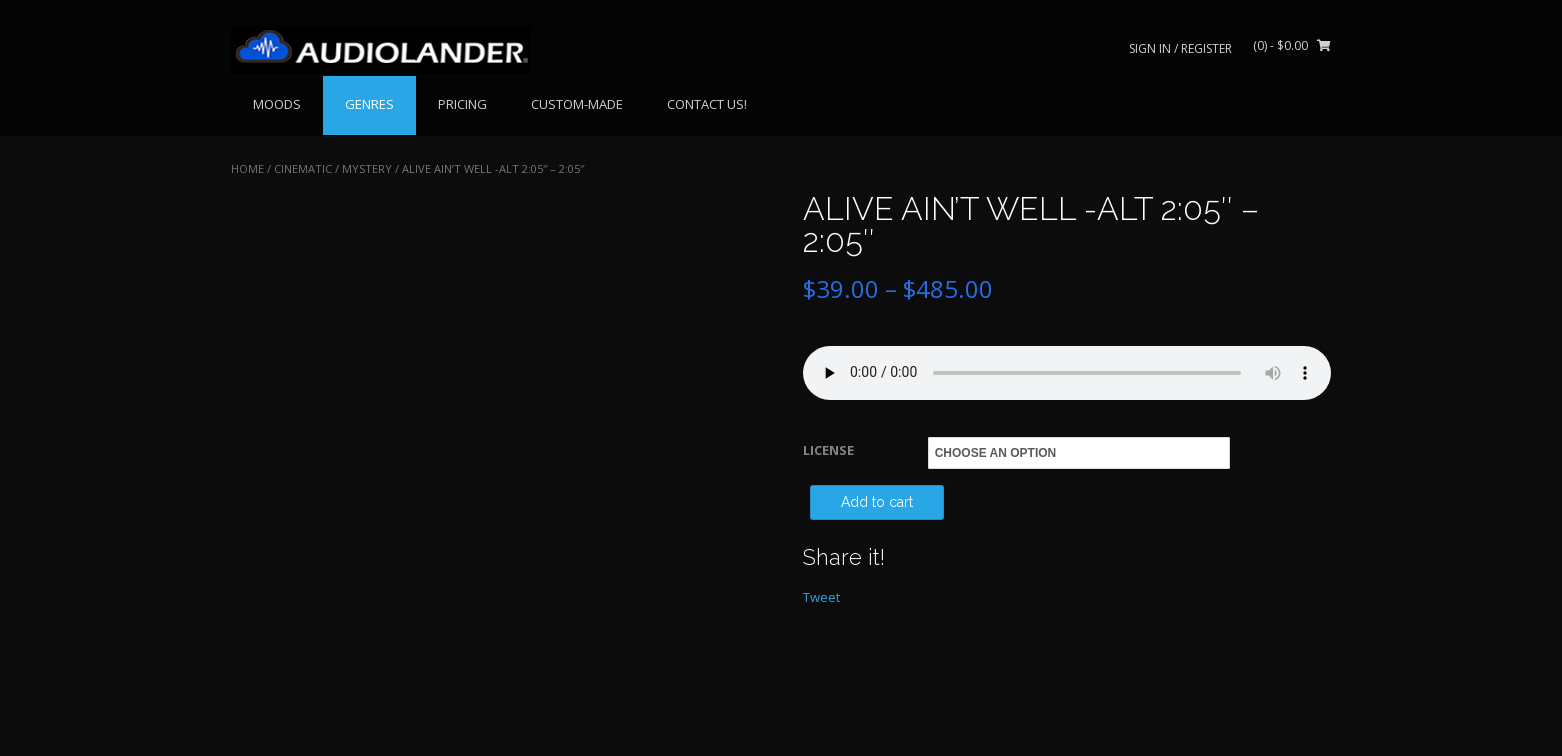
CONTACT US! (707, 104)
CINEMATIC (303, 168)
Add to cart (877, 502)
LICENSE (828, 450)
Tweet (821, 597)
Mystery (367, 168)
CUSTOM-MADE (577, 104)
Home (247, 168)
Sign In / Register (1180, 48)
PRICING (462, 104)
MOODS (277, 104)
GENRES (369, 104)
